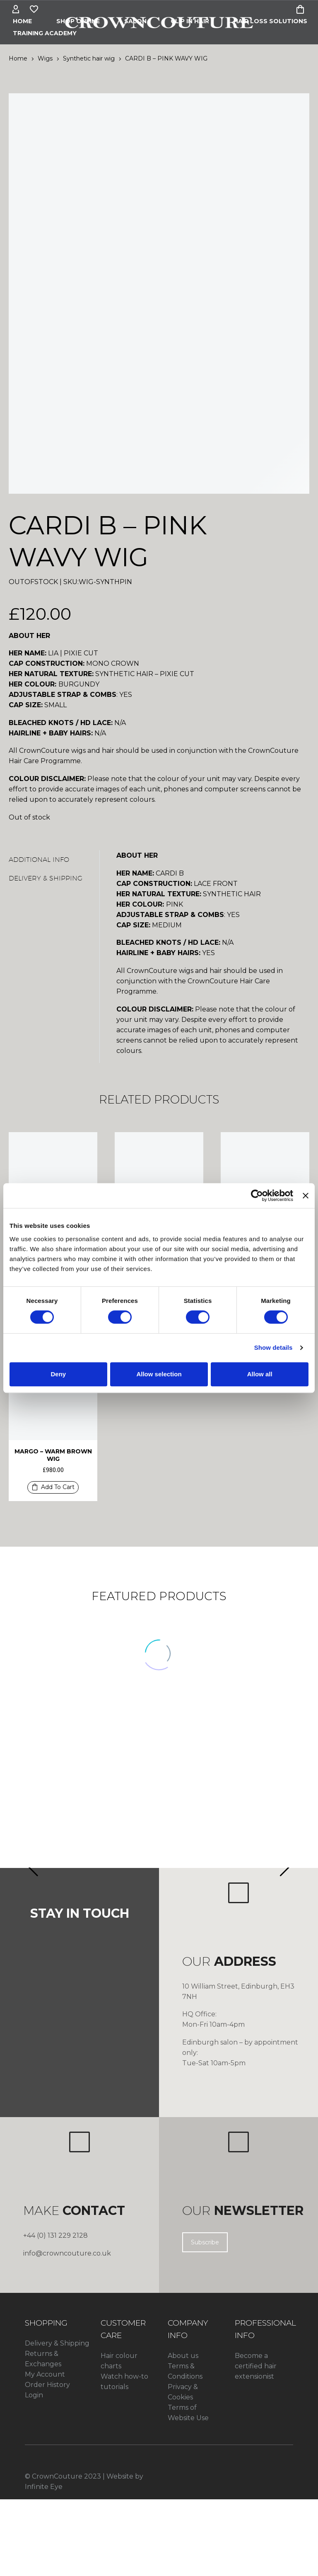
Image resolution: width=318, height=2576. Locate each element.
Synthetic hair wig (89, 58)
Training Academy (45, 33)
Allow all (259, 1374)
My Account (45, 2374)
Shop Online (78, 21)
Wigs (45, 58)
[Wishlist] (34, 10)
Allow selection (158, 1374)
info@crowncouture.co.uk (67, 2253)
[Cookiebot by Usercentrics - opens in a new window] (257, 1195)
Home (22, 21)
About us (183, 2356)
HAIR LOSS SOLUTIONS (270, 21)
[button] (53, 1487)
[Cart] (300, 10)
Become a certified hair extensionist (256, 2366)
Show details (273, 1347)
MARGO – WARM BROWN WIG (53, 1455)
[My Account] (16, 10)
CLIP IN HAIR (190, 21)
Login (34, 2395)
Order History (47, 2385)
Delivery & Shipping (57, 2343)
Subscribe (205, 2242)
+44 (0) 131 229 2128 (55, 2235)
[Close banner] (305, 1195)
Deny (58, 1374)
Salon (135, 21)
